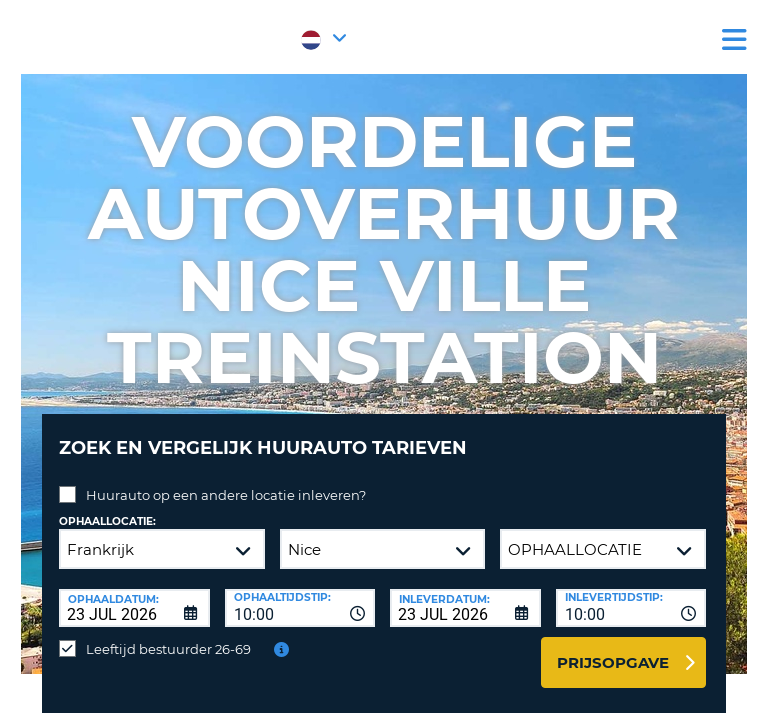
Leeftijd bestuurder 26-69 (168, 649)
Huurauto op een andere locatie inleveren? (226, 495)
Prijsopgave (613, 662)
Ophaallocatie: (107, 521)
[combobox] (300, 608)
